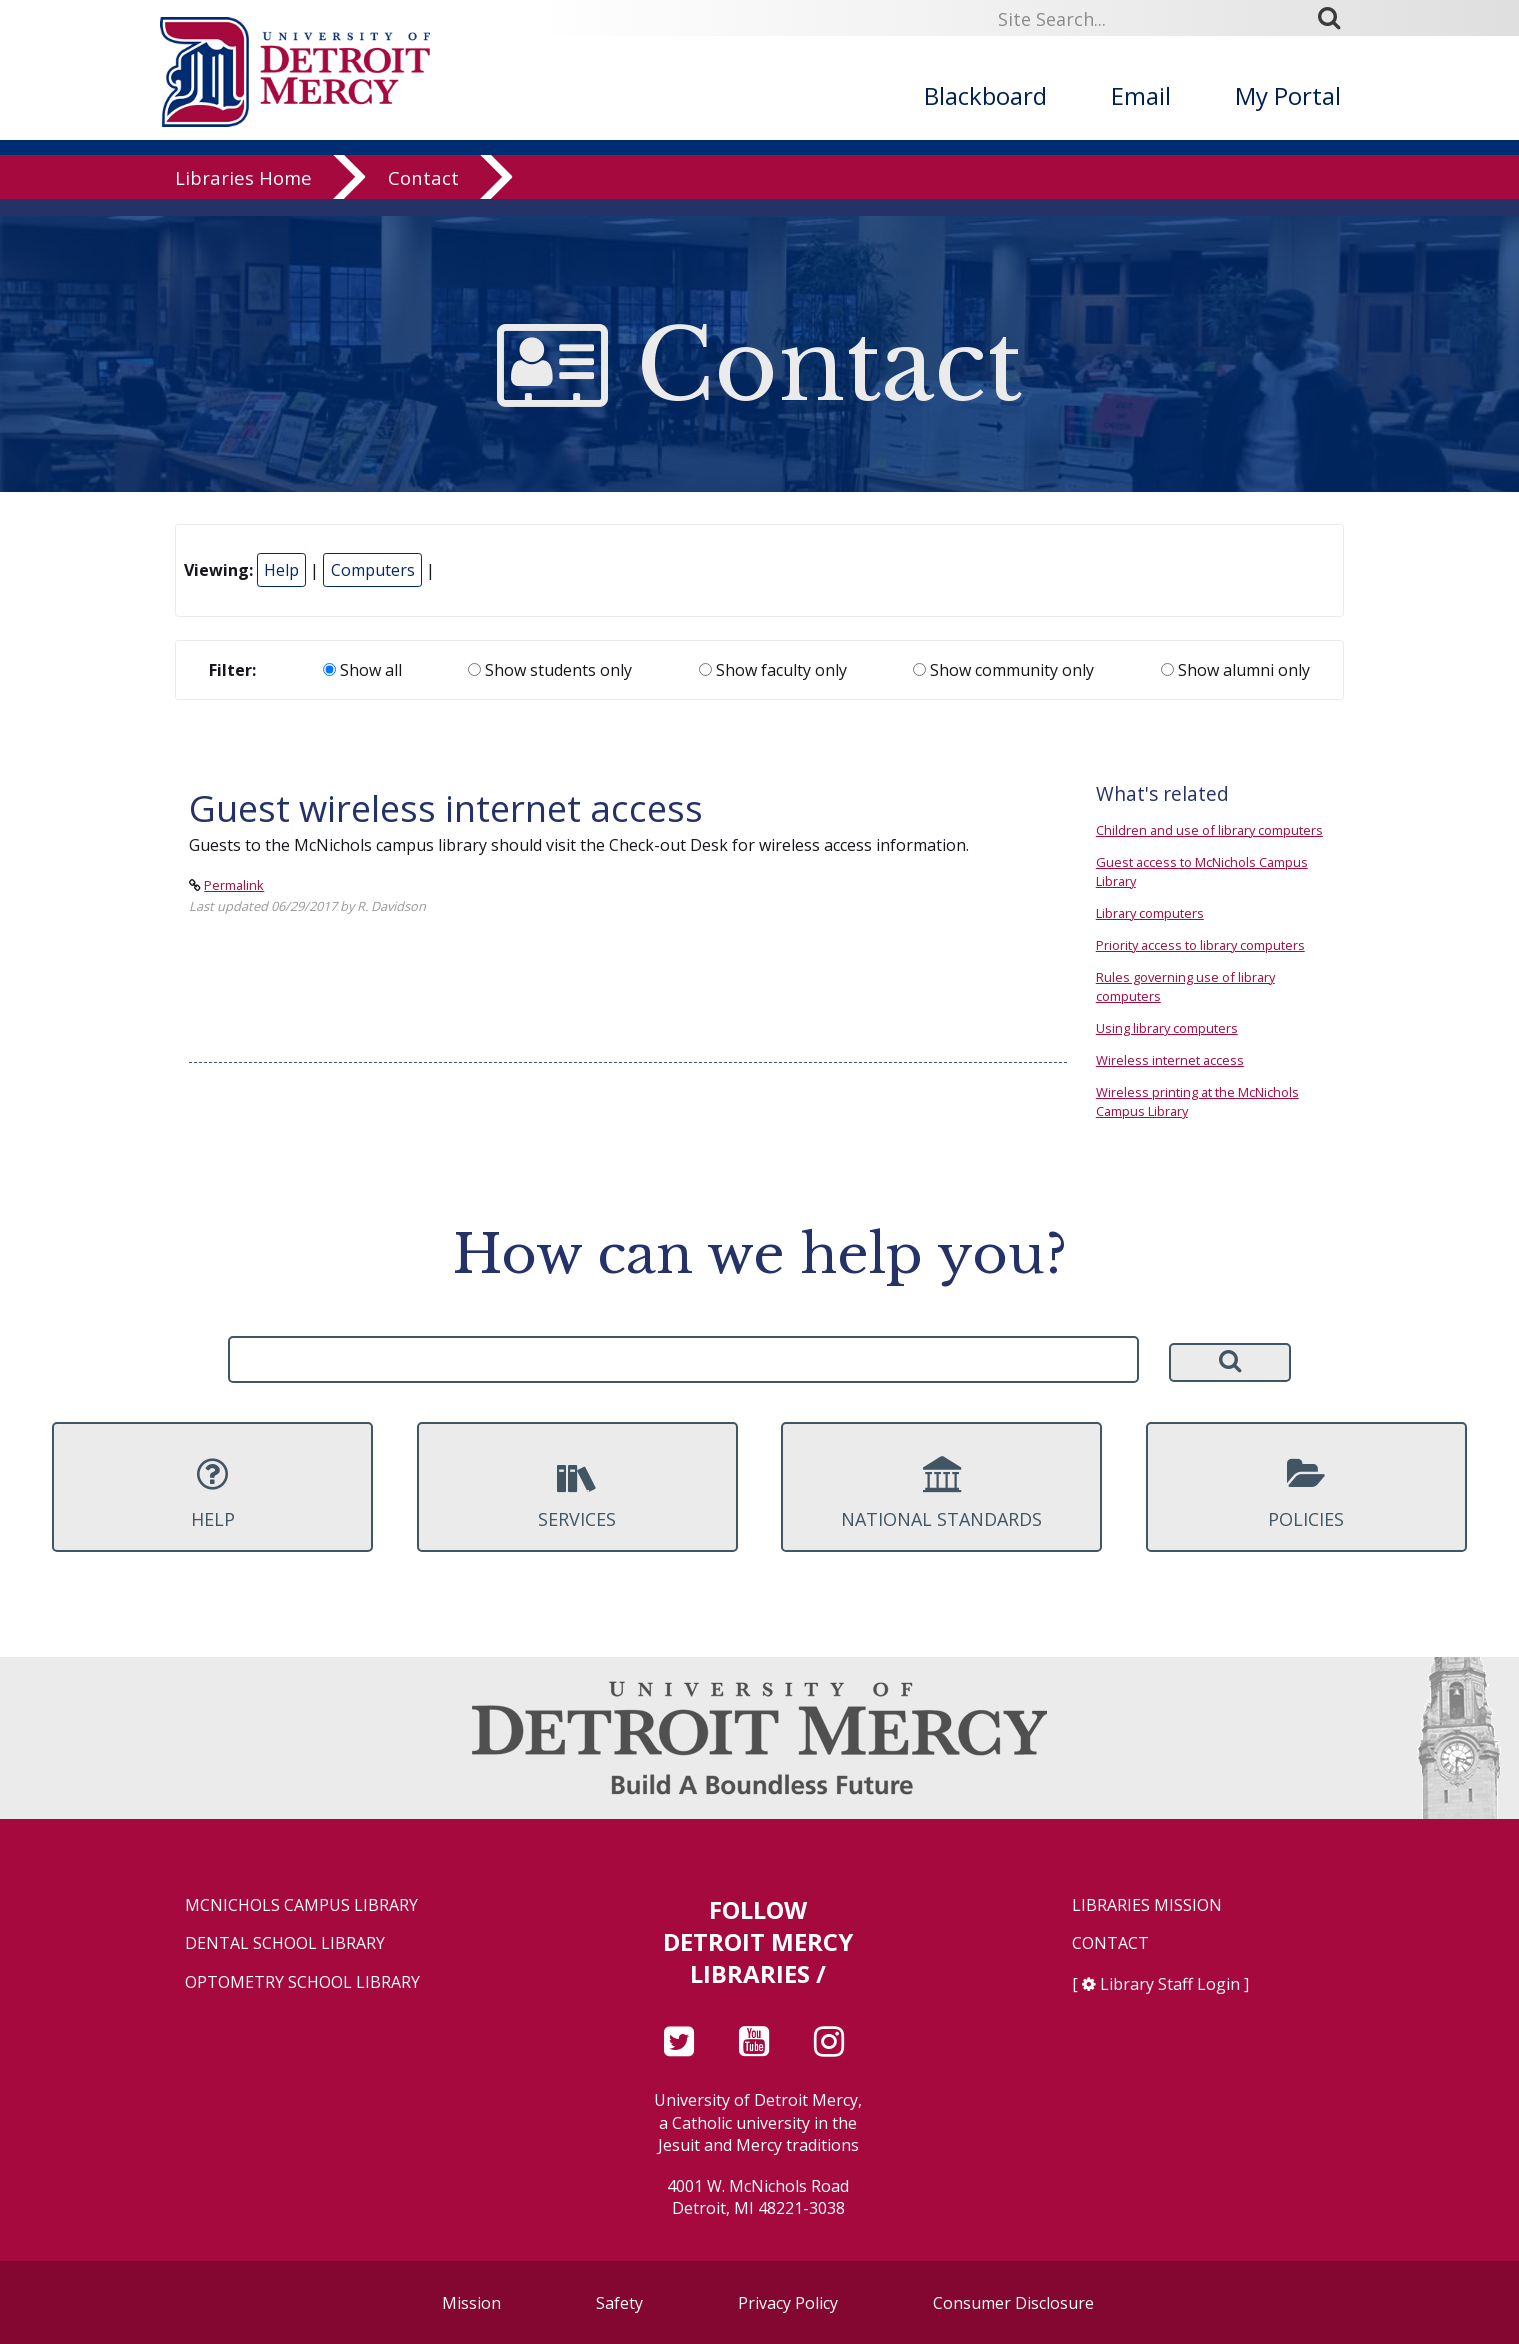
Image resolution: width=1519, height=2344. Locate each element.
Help (281, 570)
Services (577, 1493)
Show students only (550, 670)
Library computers (1150, 913)
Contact (423, 194)
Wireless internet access (1170, 1060)
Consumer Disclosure (1013, 2303)
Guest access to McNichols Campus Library (1202, 871)
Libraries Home (243, 194)
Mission (471, 2303)
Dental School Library (285, 1943)
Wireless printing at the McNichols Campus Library (1197, 1101)
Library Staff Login (1170, 1984)
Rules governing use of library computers (1185, 986)
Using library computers (1167, 1028)
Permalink (234, 885)
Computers (373, 570)
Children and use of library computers (1209, 830)
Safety (619, 2303)
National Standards (941, 1493)
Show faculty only (773, 670)
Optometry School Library (302, 1982)
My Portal (1288, 95)
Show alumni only (1235, 670)
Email (1141, 95)
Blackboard (985, 95)
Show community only (1003, 670)
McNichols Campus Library (301, 1905)
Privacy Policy (788, 2303)
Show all (362, 670)
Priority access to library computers (1200, 945)
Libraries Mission (1147, 1905)
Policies (1306, 1493)
